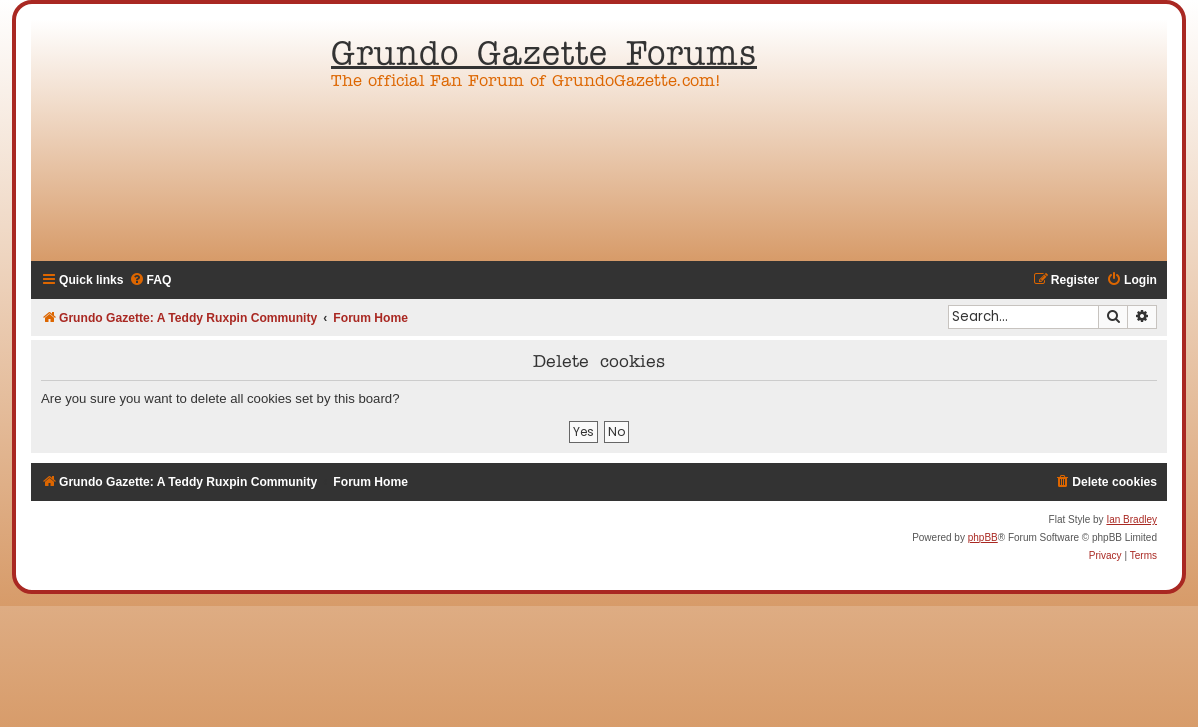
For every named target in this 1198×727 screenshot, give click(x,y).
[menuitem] (150, 280)
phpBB (983, 537)
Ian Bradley (1131, 519)
